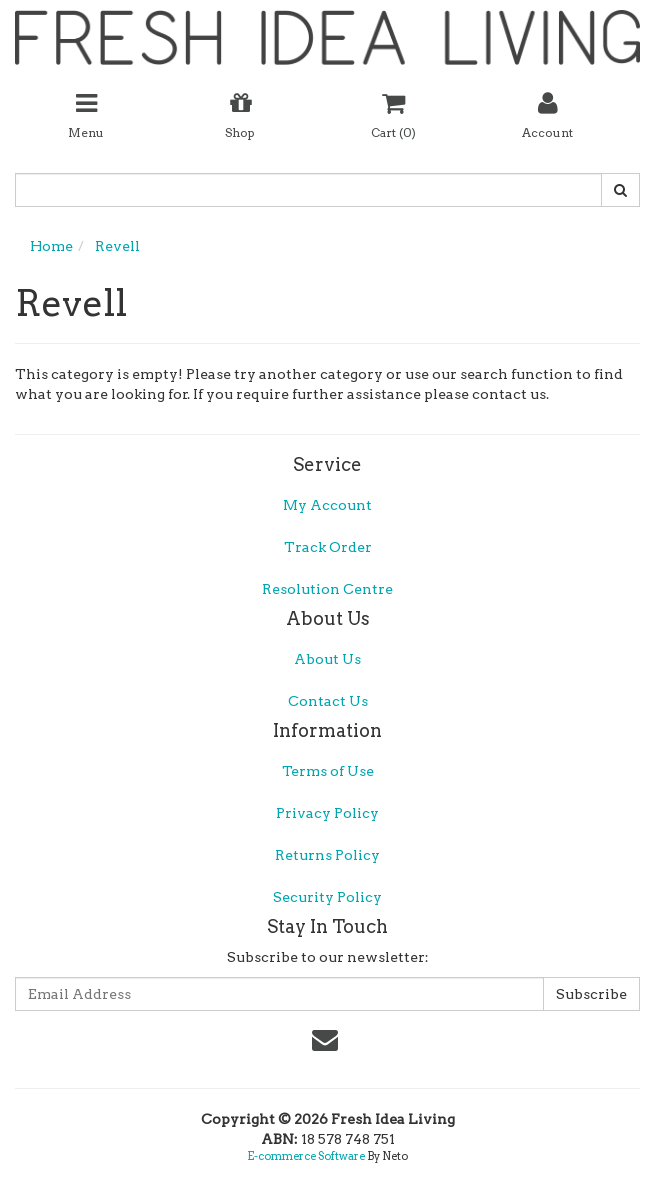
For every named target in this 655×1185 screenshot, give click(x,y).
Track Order (328, 547)
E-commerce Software (306, 1156)
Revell (117, 246)
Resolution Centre (327, 589)
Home (51, 246)
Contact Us (328, 701)
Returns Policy (327, 855)
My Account (327, 505)
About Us (327, 659)
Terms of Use (328, 771)
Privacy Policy (327, 813)
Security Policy (327, 897)
